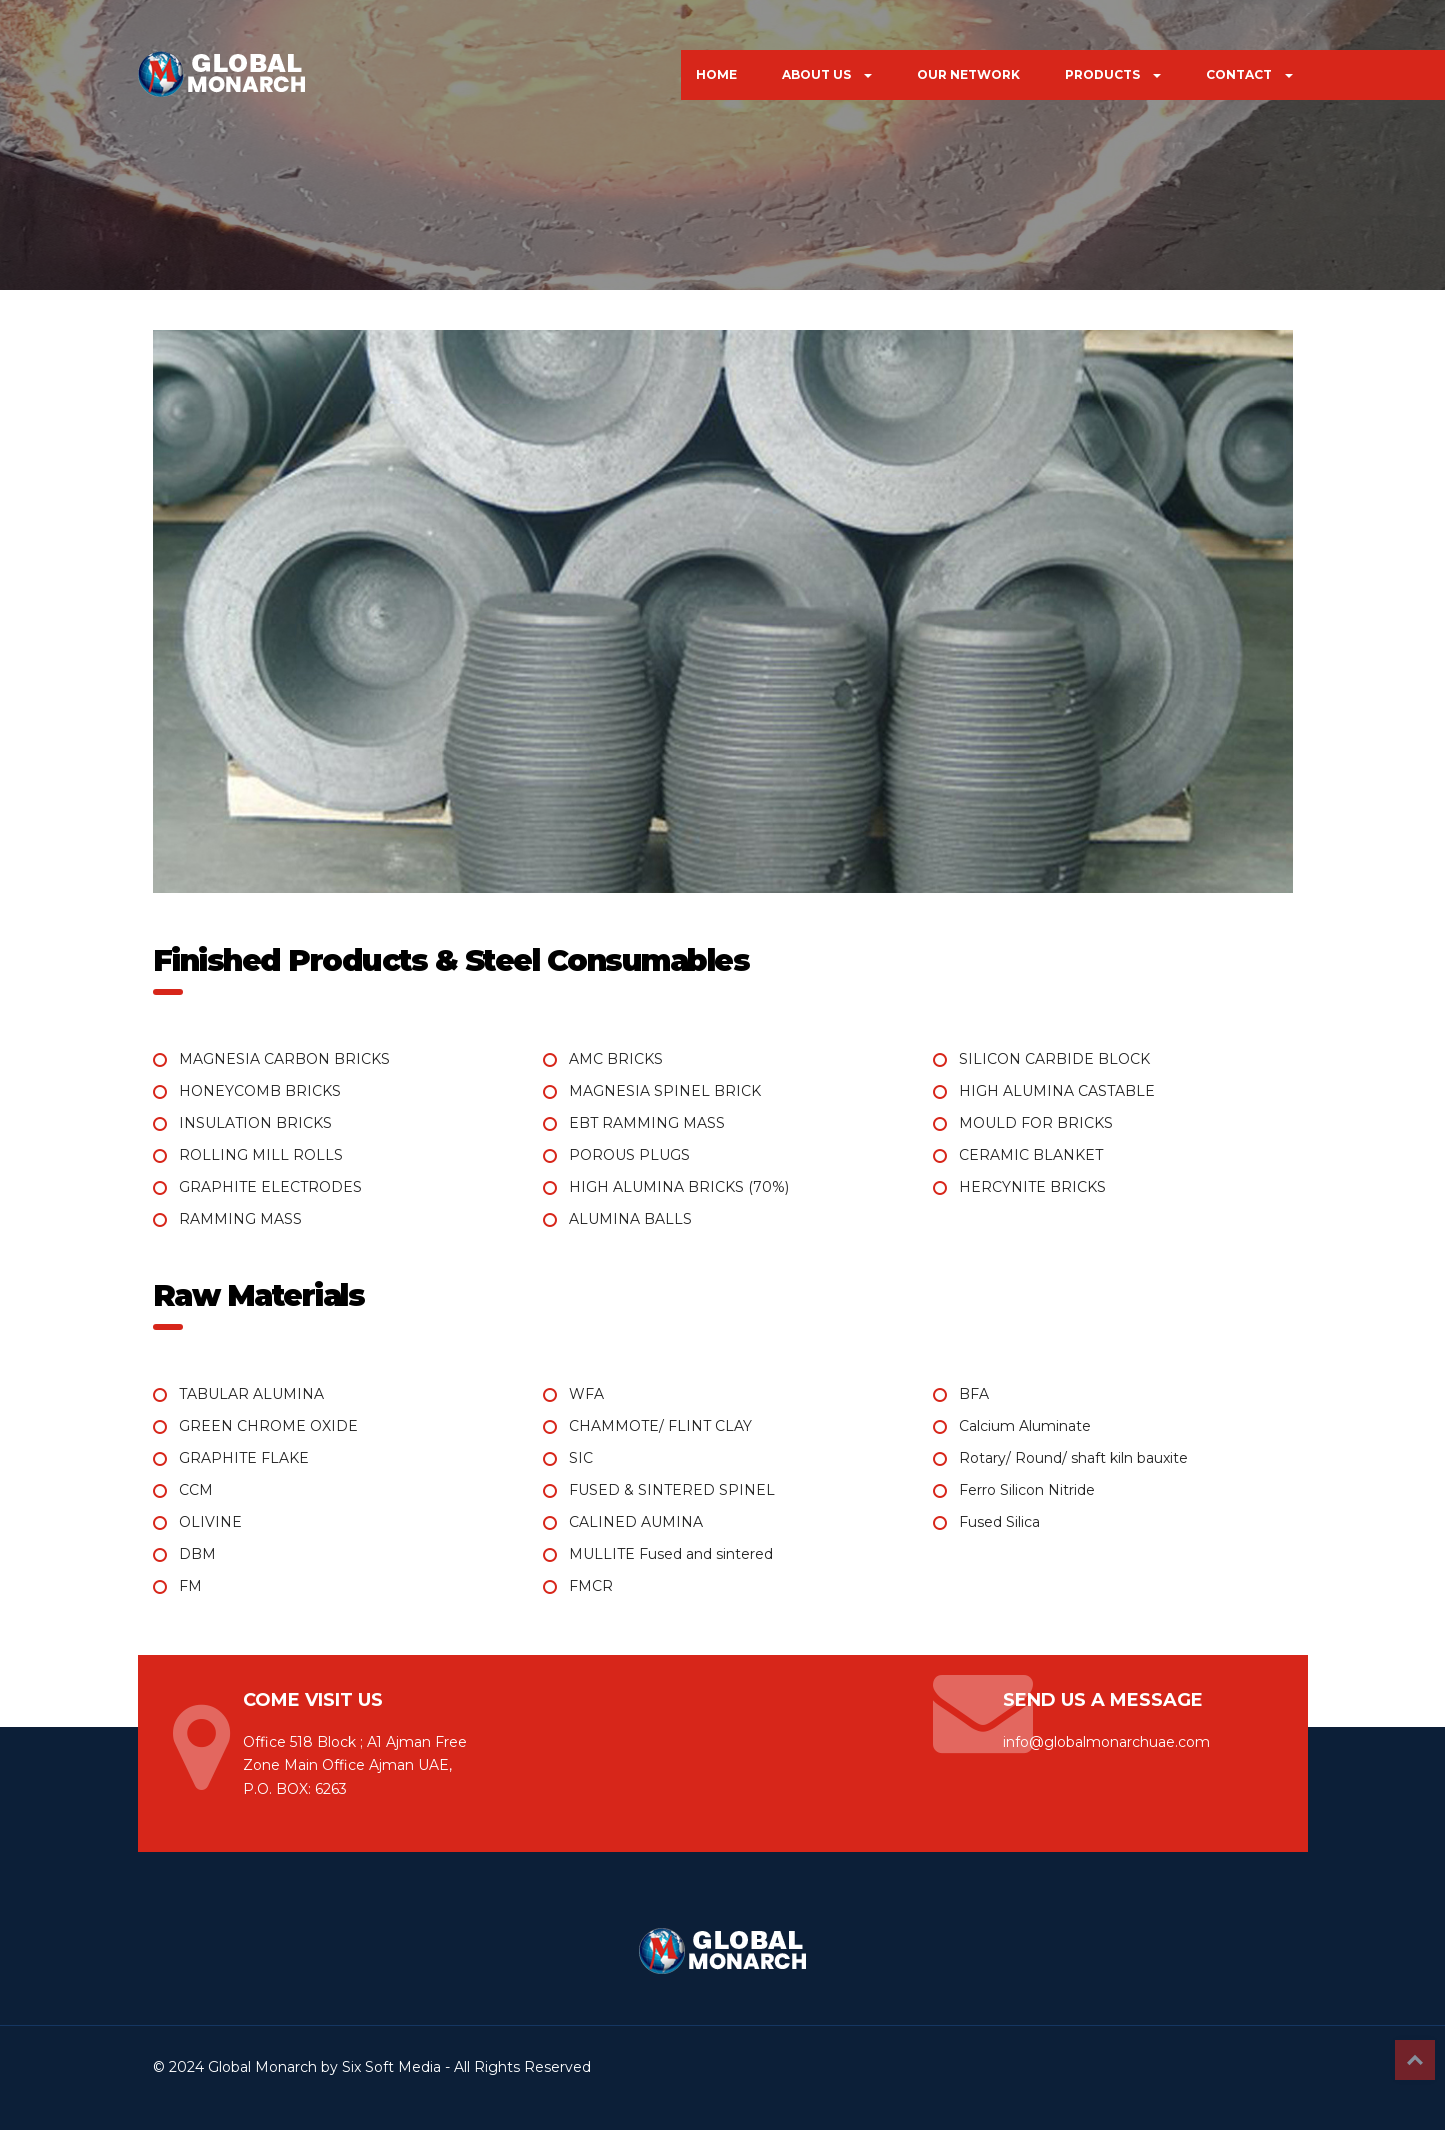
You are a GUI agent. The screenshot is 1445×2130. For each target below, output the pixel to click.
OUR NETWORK (968, 74)
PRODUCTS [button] (1113, 74)
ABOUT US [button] (827, 74)
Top (1415, 2060)
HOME (716, 74)
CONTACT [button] (1249, 74)
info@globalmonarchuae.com (1106, 1742)
